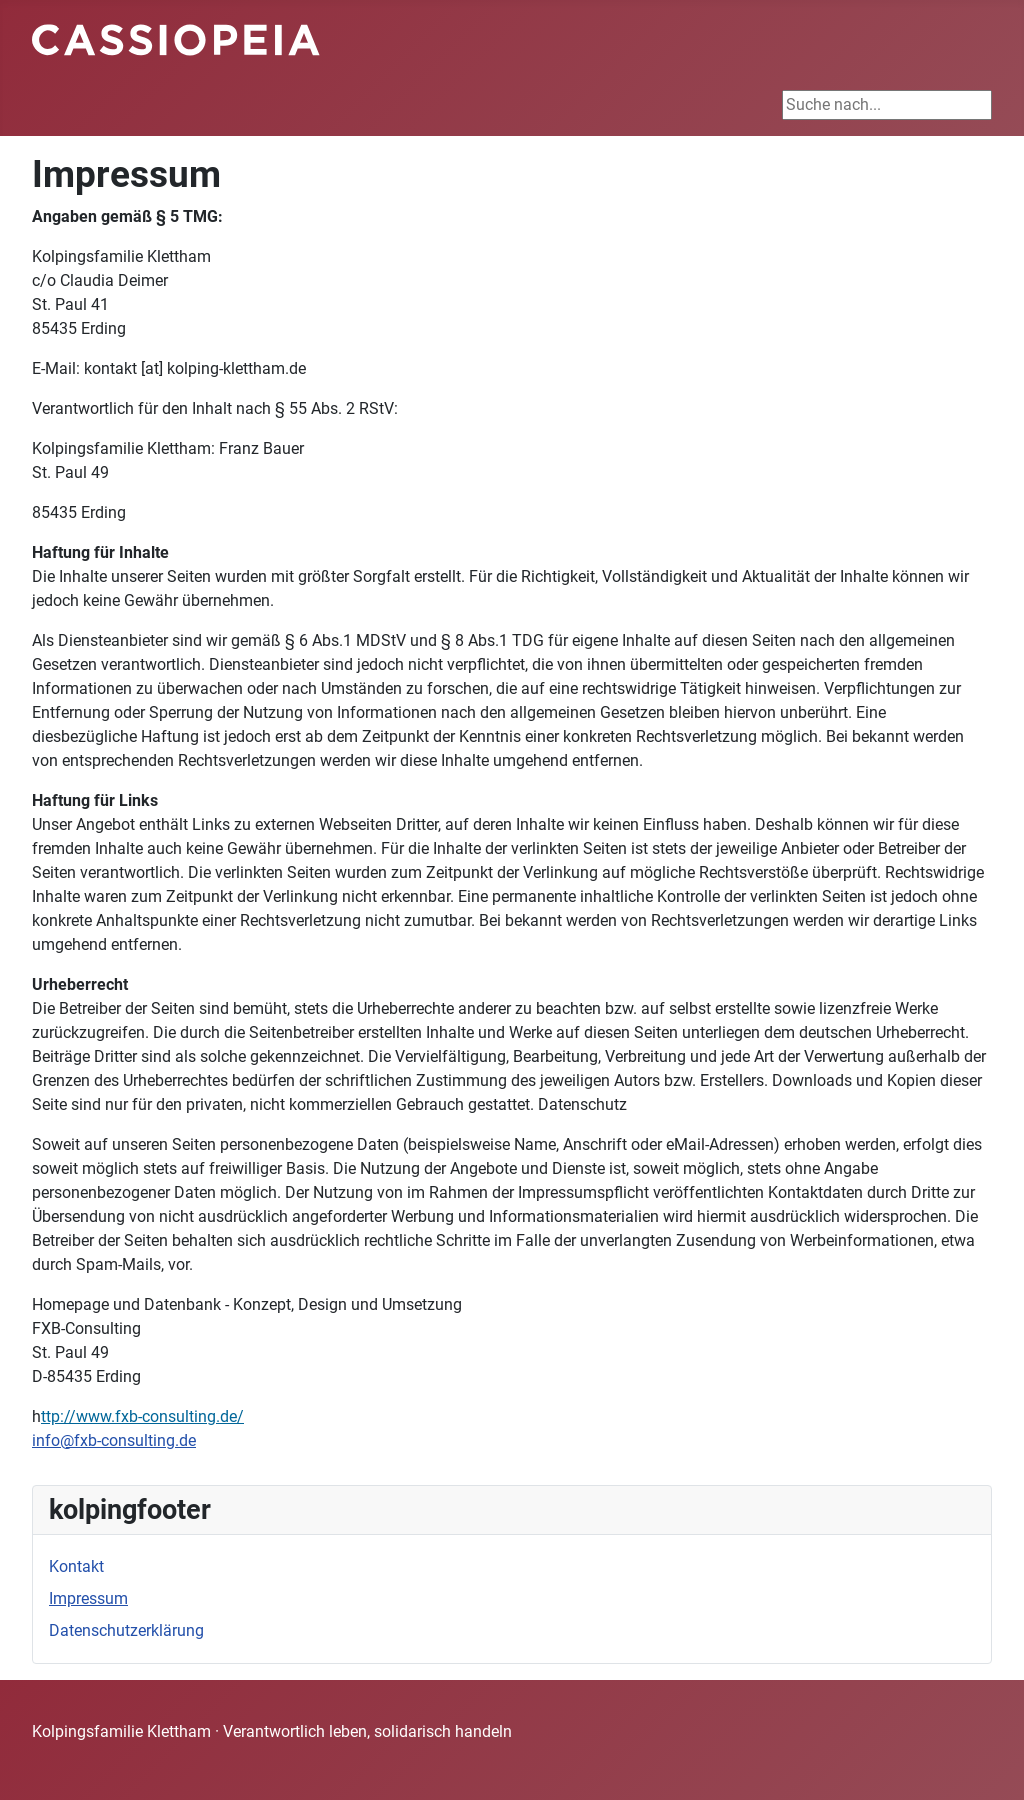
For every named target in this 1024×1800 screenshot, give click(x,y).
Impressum (88, 1598)
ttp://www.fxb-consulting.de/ (142, 1416)
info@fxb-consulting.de (114, 1440)
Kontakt (76, 1566)
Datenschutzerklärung (126, 1630)
